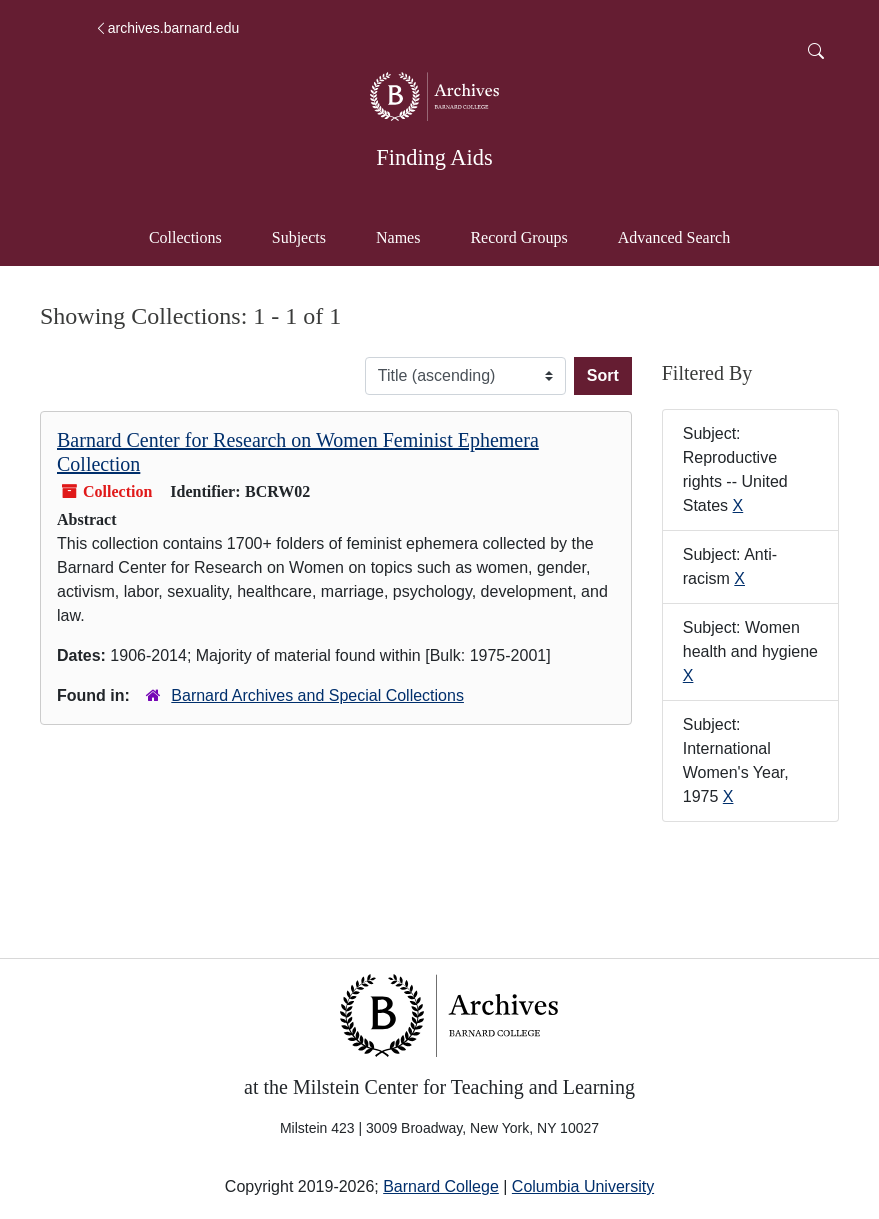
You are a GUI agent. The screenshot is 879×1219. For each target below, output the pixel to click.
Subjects (299, 237)
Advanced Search (683, 235)
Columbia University (583, 1186)
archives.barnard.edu (167, 28)
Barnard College (441, 1186)
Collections (185, 237)
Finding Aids (434, 157)
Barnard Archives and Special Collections (317, 695)
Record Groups (518, 237)
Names (398, 237)
